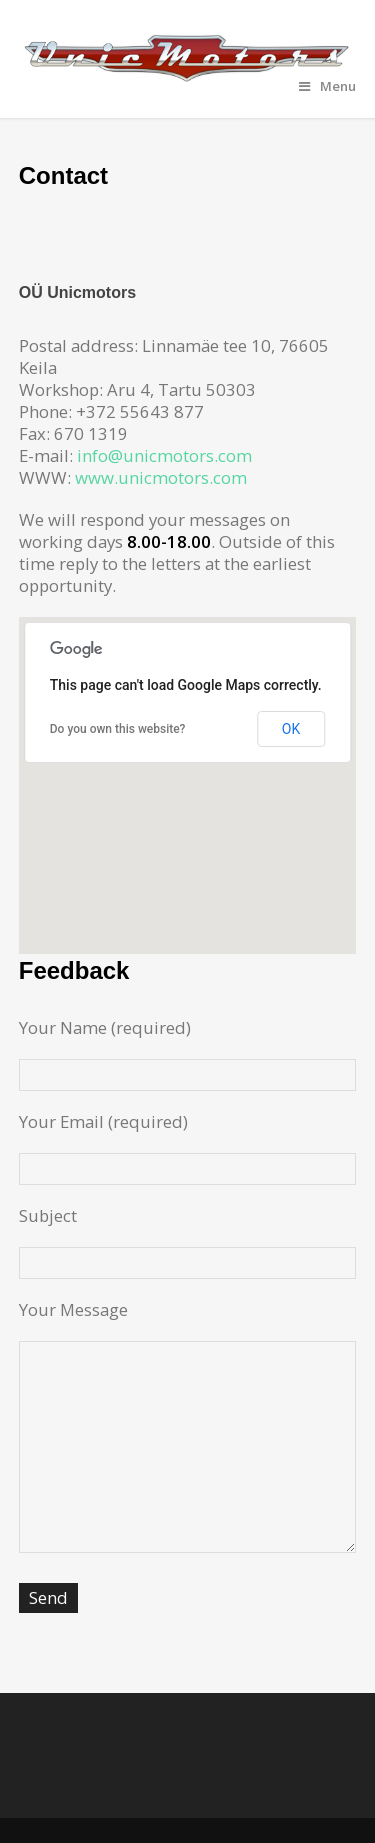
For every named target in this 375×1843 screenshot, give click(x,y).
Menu (327, 86)
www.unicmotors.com (161, 477)
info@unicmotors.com (164, 455)
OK (291, 729)
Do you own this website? (118, 729)
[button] (188, 766)
